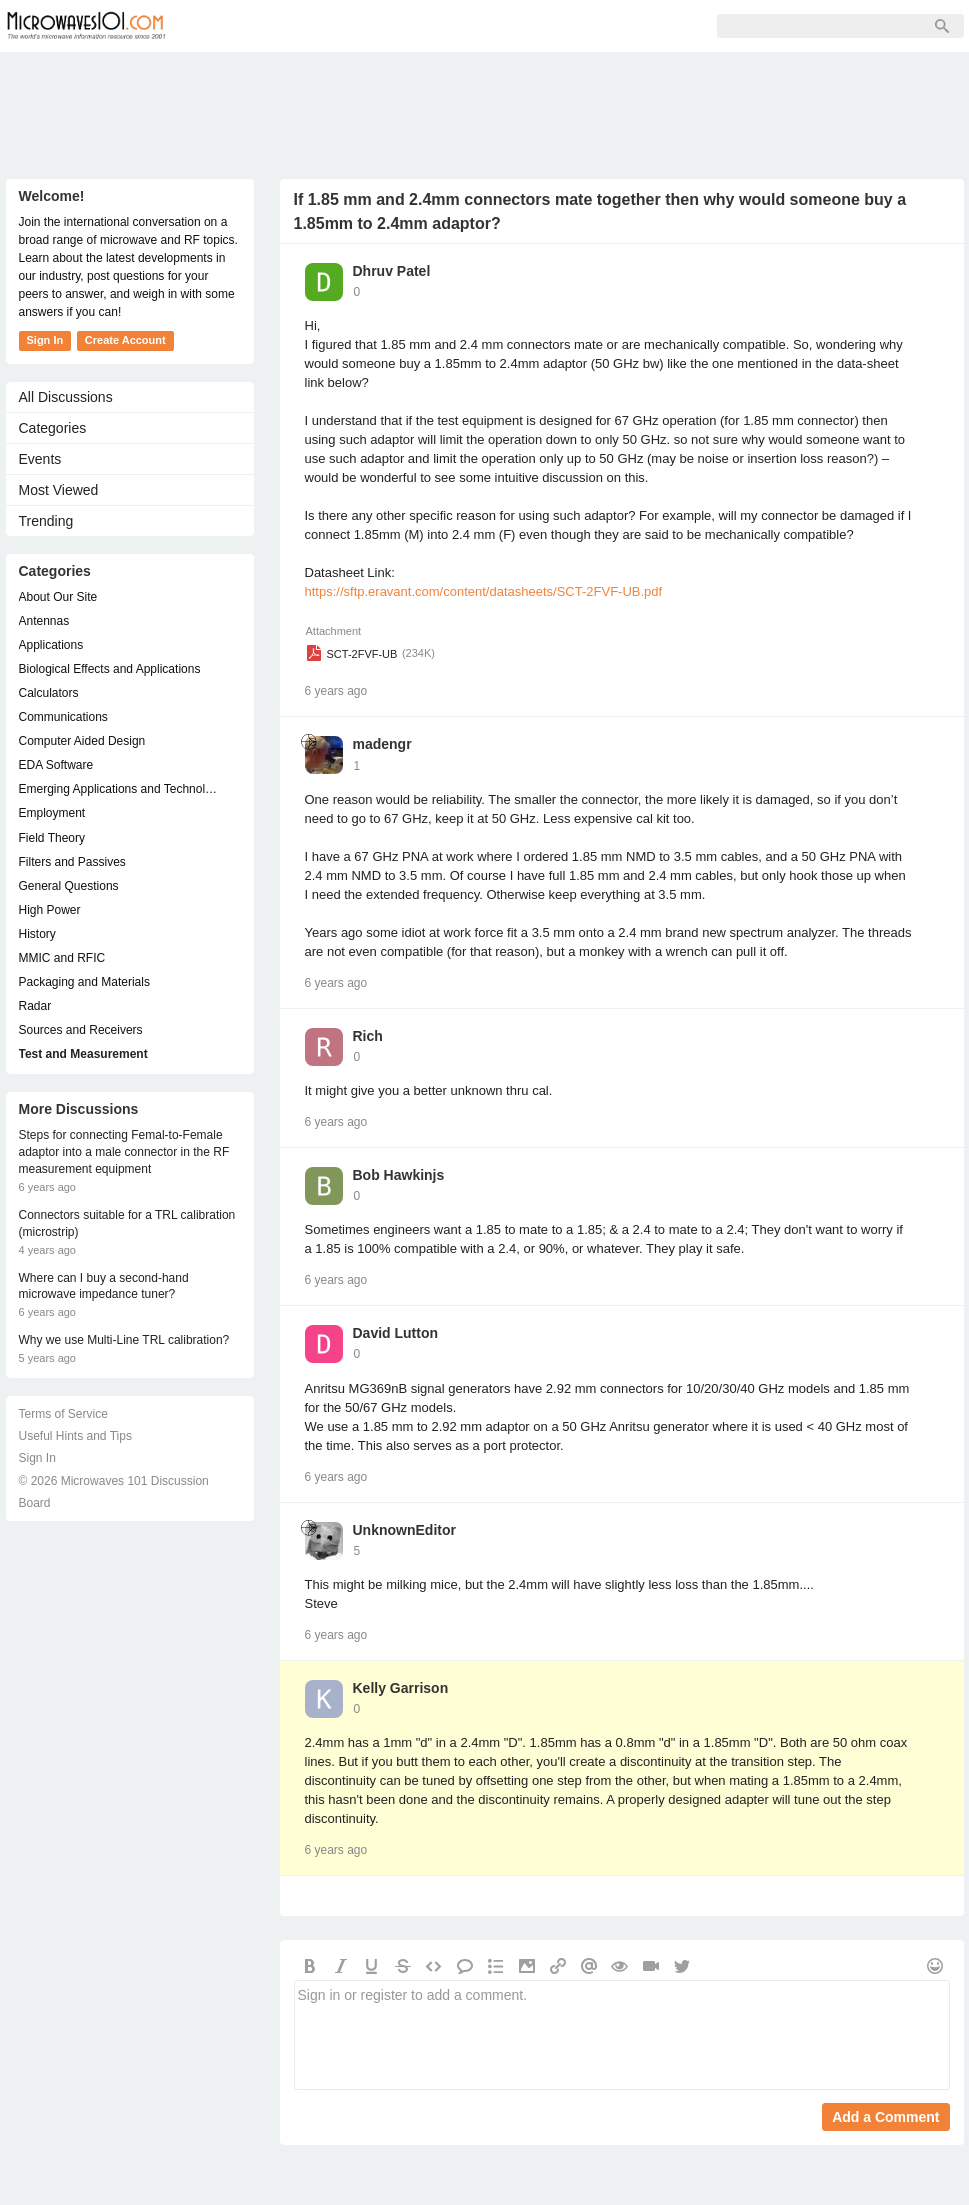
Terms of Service (63, 1414)
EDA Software (56, 765)
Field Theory (52, 838)
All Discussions (66, 397)
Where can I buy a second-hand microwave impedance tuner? (104, 1286)
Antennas (44, 621)
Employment (52, 813)
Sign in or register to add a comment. (622, 2035)
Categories (53, 428)
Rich (368, 1036)
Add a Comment (885, 2117)
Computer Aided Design (82, 741)
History (37, 934)
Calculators (49, 693)
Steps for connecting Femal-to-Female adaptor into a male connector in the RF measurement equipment (124, 1152)
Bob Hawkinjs (399, 1175)
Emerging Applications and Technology (120, 789)
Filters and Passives (72, 862)
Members (320, 26)
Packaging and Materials (84, 982)
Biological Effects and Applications (110, 669)
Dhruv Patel (392, 271)
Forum (231, 26)
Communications (63, 717)
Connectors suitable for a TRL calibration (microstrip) (127, 1223)
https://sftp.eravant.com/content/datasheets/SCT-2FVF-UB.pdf (484, 591)
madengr (382, 744)
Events (40, 459)
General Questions (69, 886)
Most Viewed (59, 490)
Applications (51, 645)
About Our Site (58, 597)
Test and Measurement (83, 1054)
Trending (46, 521)
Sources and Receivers (81, 1030)
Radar (35, 1006)
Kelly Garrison (401, 1688)
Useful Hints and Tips (75, 1436)
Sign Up (412, 26)
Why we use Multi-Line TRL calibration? (124, 1340)
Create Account (125, 340)
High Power (50, 910)
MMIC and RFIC (62, 958)
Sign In (496, 26)
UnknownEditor (404, 1530)
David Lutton (396, 1333)
